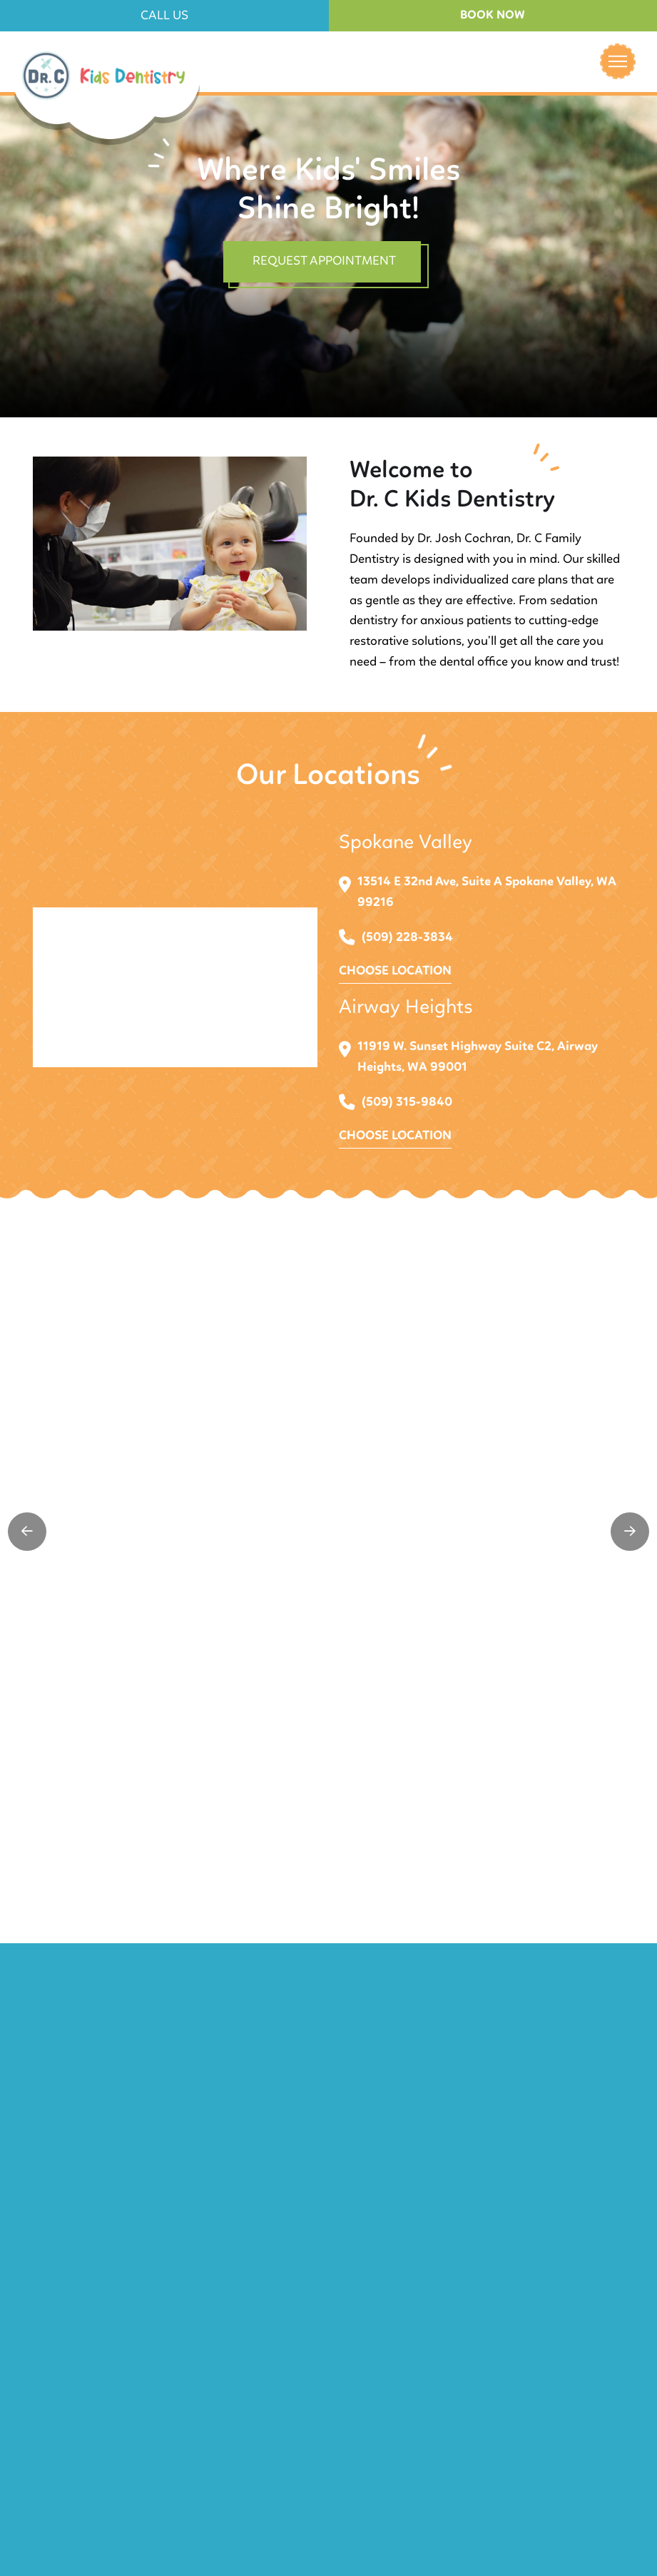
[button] (164, 15)
